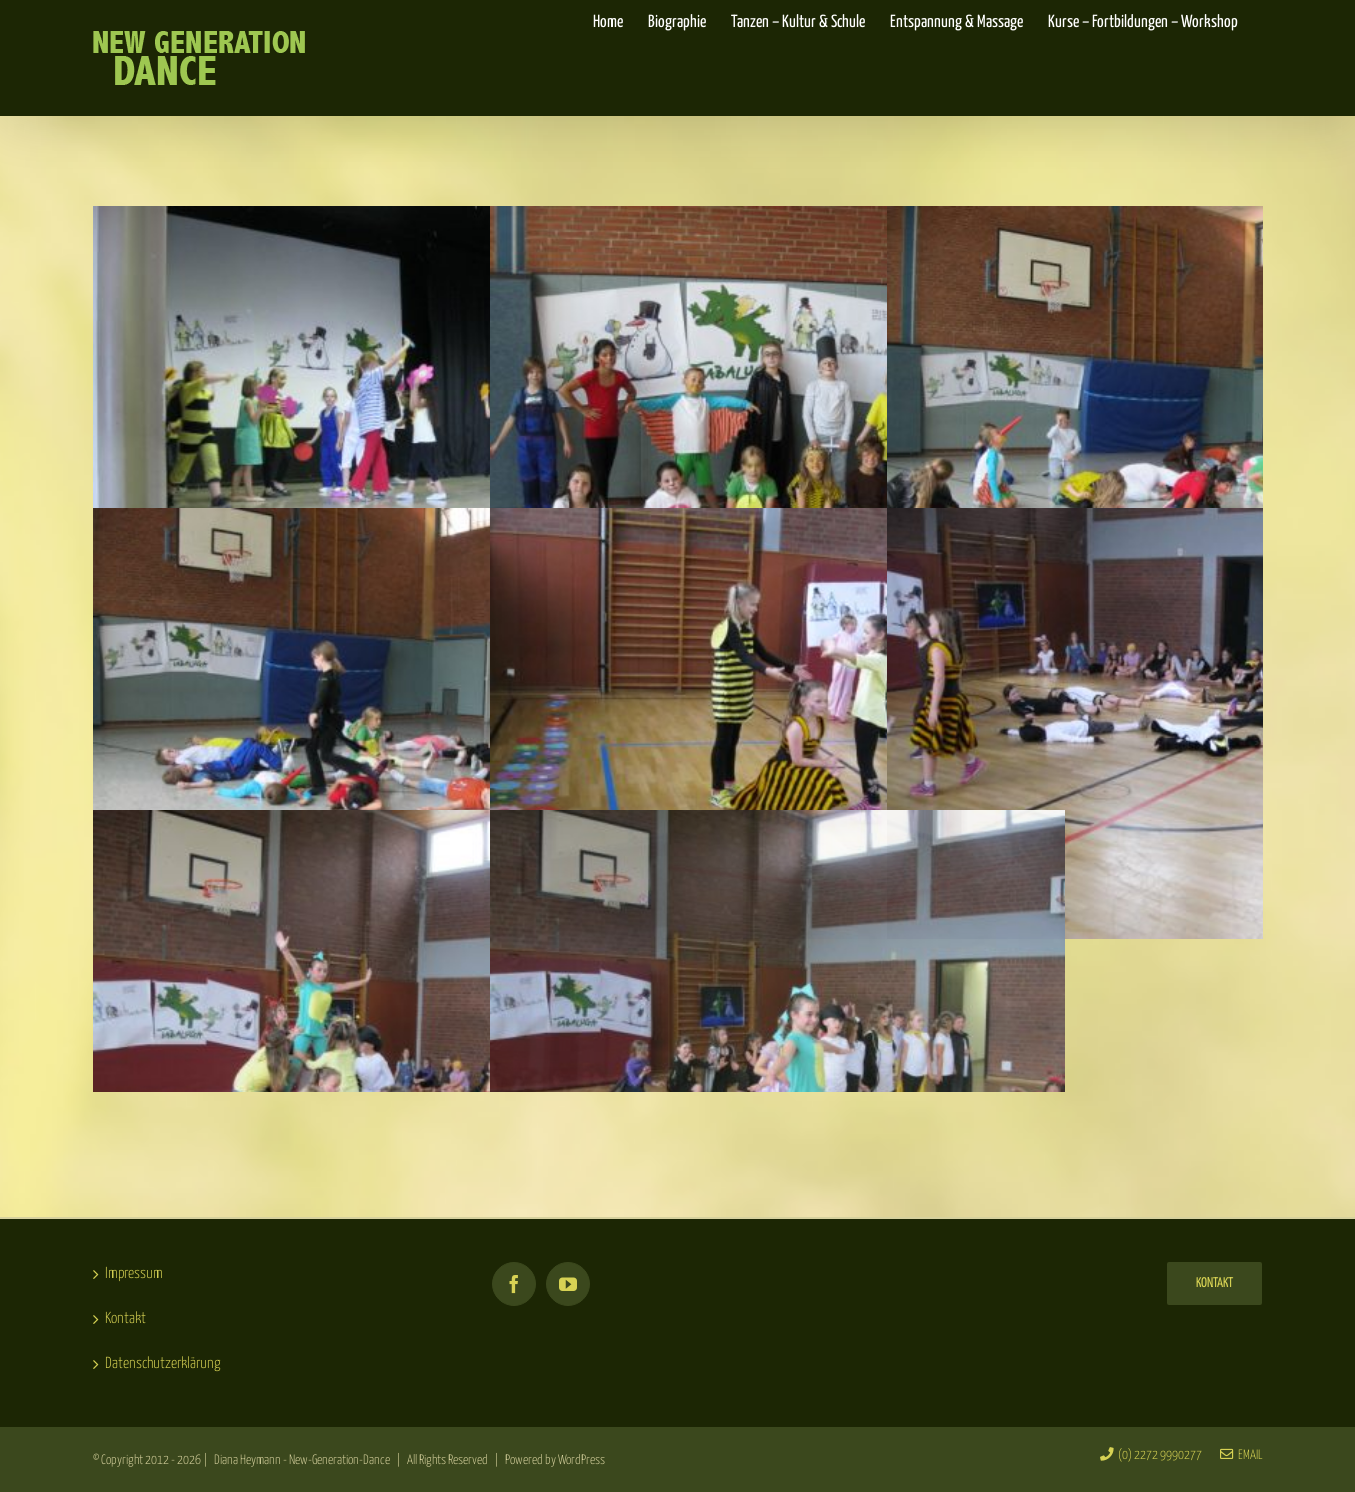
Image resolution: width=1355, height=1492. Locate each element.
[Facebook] (514, 1284)
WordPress (581, 1460)
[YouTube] (568, 1284)
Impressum (134, 1273)
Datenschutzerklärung (163, 1363)
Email (1241, 1455)
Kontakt (125, 1318)
